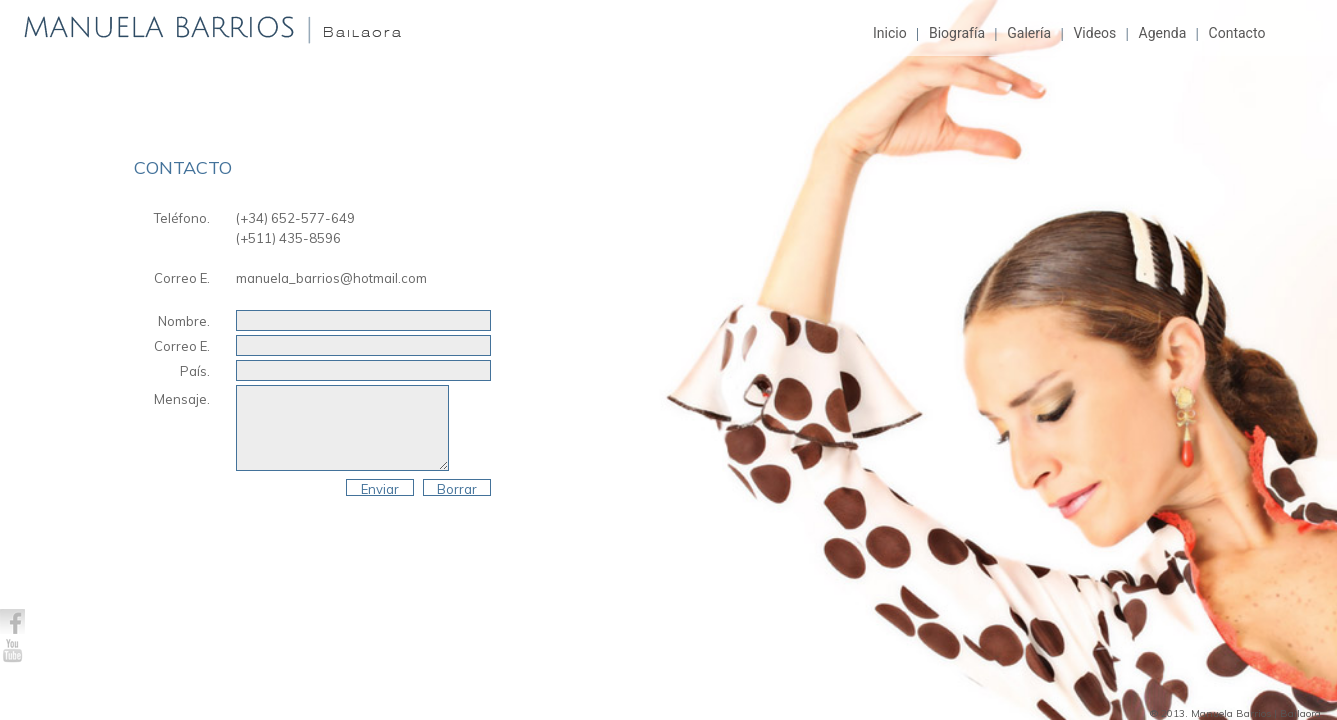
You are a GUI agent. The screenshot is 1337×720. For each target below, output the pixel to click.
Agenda (1163, 33)
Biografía (957, 33)
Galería (1029, 33)
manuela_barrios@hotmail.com (331, 278)
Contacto (1237, 33)
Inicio (890, 33)
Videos (1094, 33)
